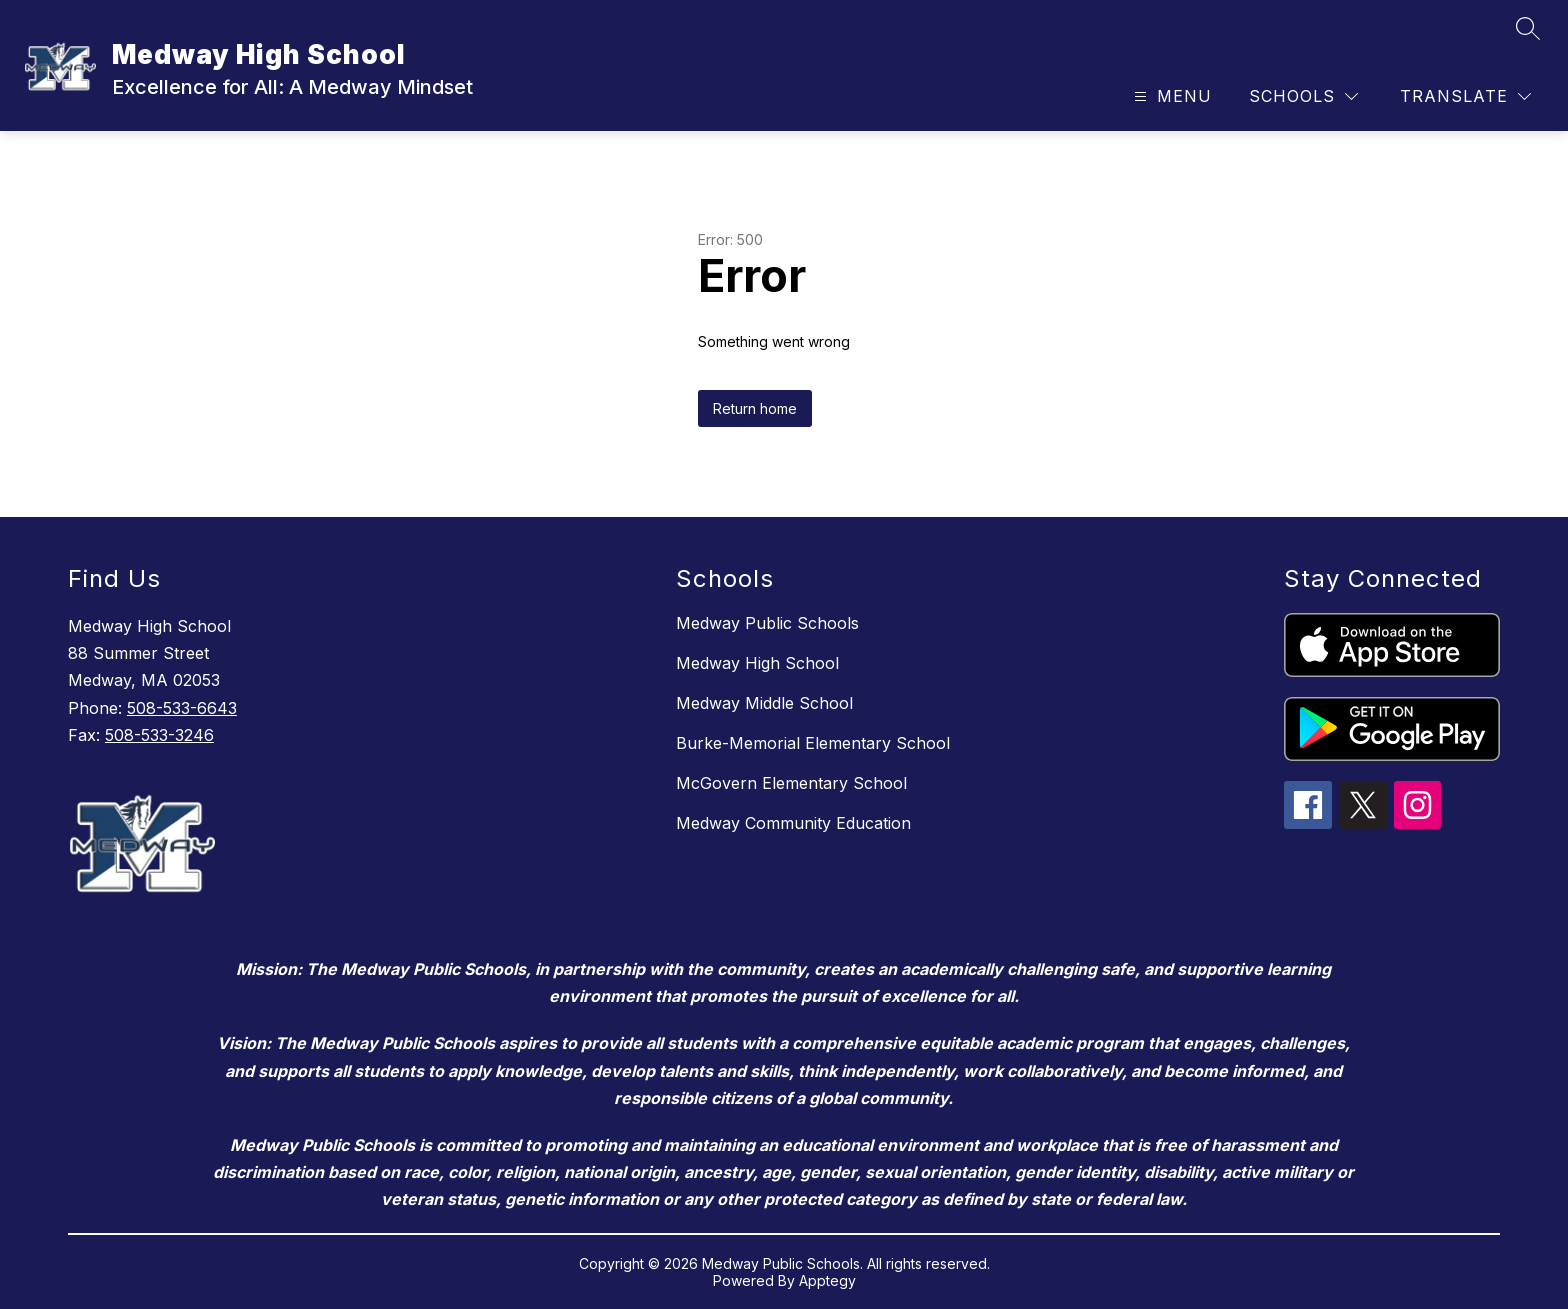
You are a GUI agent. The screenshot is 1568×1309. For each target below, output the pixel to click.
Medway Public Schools (767, 623)
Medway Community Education (793, 823)
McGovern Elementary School (791, 783)
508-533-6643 (182, 708)
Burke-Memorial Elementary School (813, 743)
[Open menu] (1170, 96)
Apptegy (827, 1280)
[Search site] (1528, 28)
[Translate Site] (1465, 96)
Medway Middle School (764, 703)
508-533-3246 (159, 735)
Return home (755, 408)
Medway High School (757, 663)
